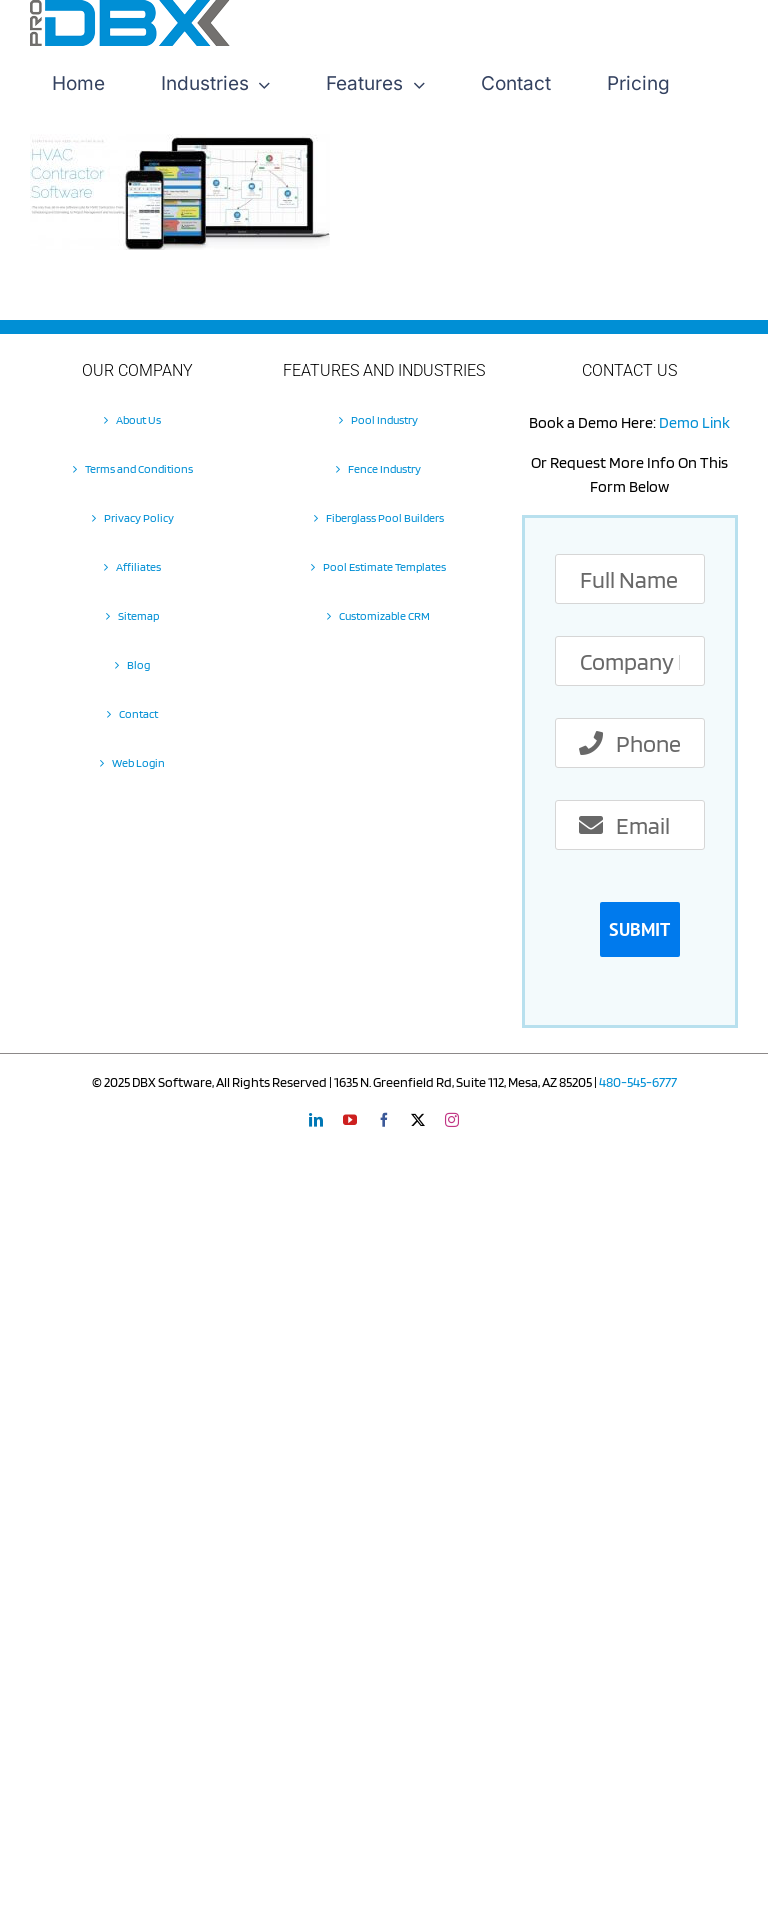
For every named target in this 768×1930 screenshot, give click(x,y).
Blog (138, 664)
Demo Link (694, 422)
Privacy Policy (139, 517)
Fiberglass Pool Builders (385, 517)
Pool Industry (384, 419)
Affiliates (138, 566)
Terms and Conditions (139, 468)
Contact (138, 713)
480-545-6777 (638, 1082)
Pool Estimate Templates (384, 566)
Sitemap (138, 615)
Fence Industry (384, 468)
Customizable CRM (384, 615)
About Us (138, 419)
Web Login (138, 762)
